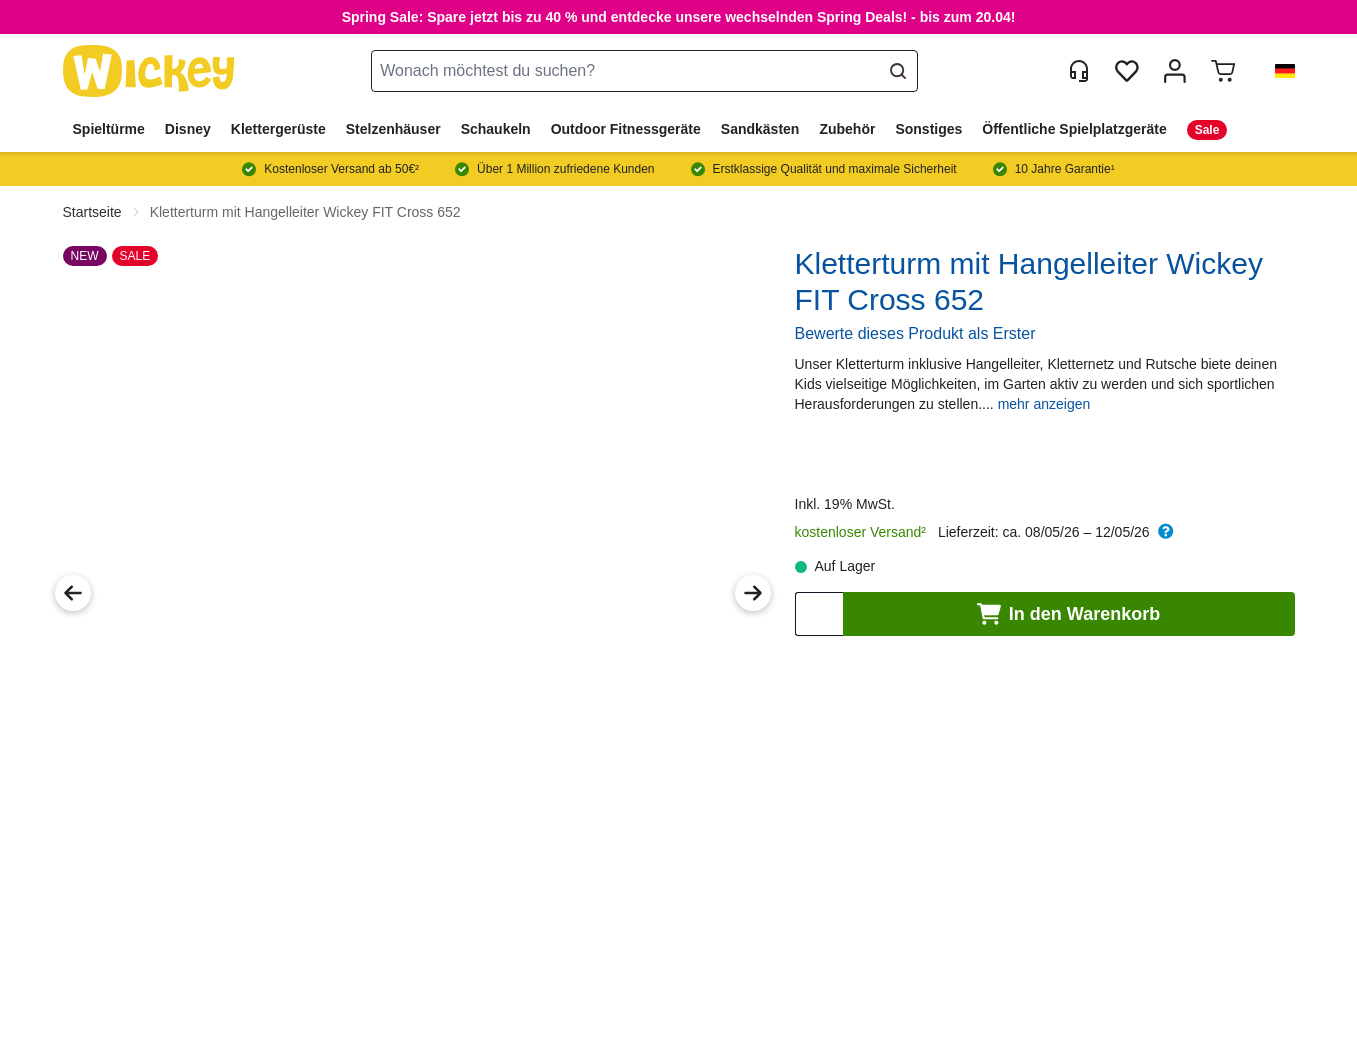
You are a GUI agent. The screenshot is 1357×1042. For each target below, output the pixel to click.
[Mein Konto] (1175, 71)
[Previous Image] (73, 593)
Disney (188, 129)
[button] (1277, 71)
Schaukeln (496, 129)
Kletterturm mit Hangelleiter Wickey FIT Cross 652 (305, 212)
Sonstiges (928, 129)
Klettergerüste (278, 129)
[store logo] (149, 71)
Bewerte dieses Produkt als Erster (915, 333)
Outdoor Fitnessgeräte (626, 129)
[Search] (898, 71)
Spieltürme (109, 129)
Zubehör (847, 129)
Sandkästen (760, 129)
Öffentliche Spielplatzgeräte (1074, 129)
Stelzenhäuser (393, 129)
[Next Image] (753, 593)
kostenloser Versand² (861, 532)
